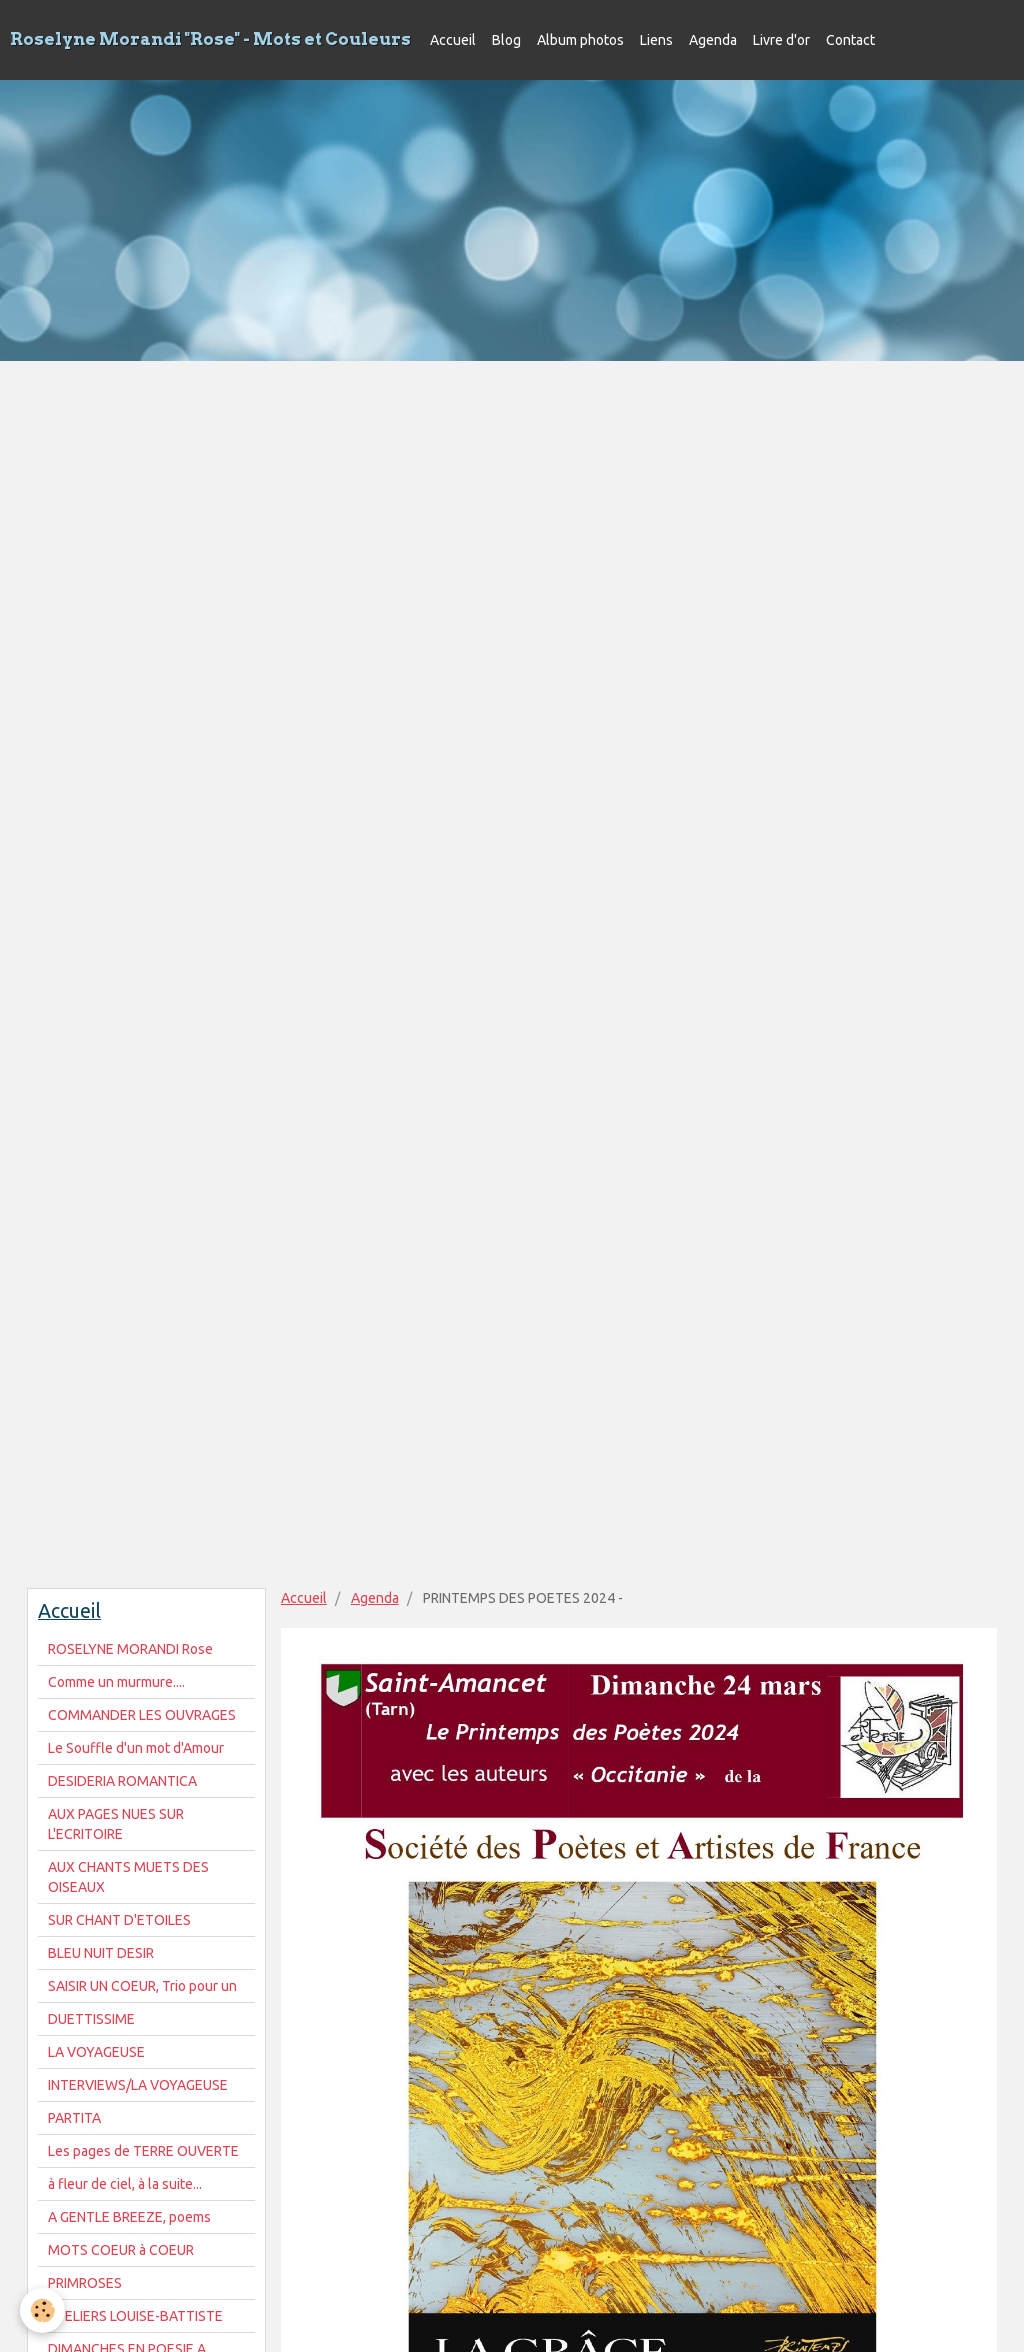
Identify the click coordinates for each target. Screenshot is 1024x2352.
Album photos (580, 40)
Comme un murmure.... (116, 1682)
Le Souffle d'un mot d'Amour (136, 1748)
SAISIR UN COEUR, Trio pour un (142, 1986)
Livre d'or (781, 40)
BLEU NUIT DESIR (101, 1953)
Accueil (453, 40)
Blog (506, 40)
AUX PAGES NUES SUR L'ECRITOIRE (116, 1824)
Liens (656, 40)
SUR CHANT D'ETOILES (119, 1920)
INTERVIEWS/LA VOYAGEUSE (138, 2085)
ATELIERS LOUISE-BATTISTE (135, 2316)
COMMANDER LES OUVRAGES (142, 1715)
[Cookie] (42, 2310)
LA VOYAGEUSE (96, 2052)
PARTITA (74, 2118)
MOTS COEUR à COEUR (121, 2250)
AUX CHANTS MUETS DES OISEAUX (128, 1877)
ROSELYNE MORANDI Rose (130, 1649)
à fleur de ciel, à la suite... (125, 2184)
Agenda (713, 40)
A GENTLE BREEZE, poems (129, 2217)
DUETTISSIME (91, 2019)
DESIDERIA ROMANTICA (122, 1781)
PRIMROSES (85, 2283)
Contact (850, 40)
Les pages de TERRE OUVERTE (143, 2151)
